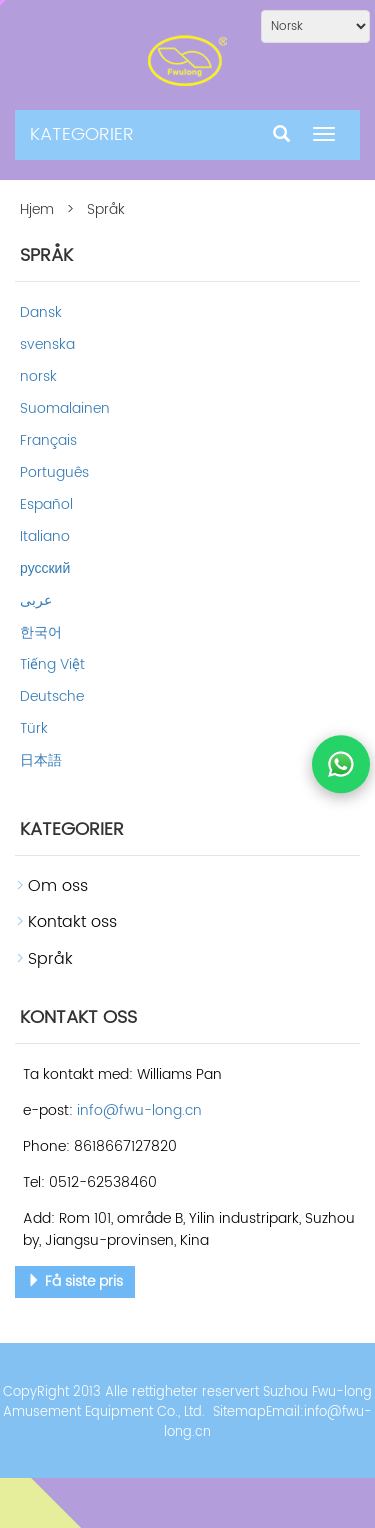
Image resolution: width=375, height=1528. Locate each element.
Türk (34, 728)
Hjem (37, 209)
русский (45, 568)
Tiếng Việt (52, 664)
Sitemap (239, 1412)
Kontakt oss (72, 922)
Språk (50, 959)
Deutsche (52, 696)
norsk (38, 376)
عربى (36, 600)
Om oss (58, 886)
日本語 (41, 760)
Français (48, 440)
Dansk (41, 312)
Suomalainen (65, 408)
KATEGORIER (82, 134)
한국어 (41, 632)
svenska (47, 344)
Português (54, 472)
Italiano (45, 536)
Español (46, 504)
